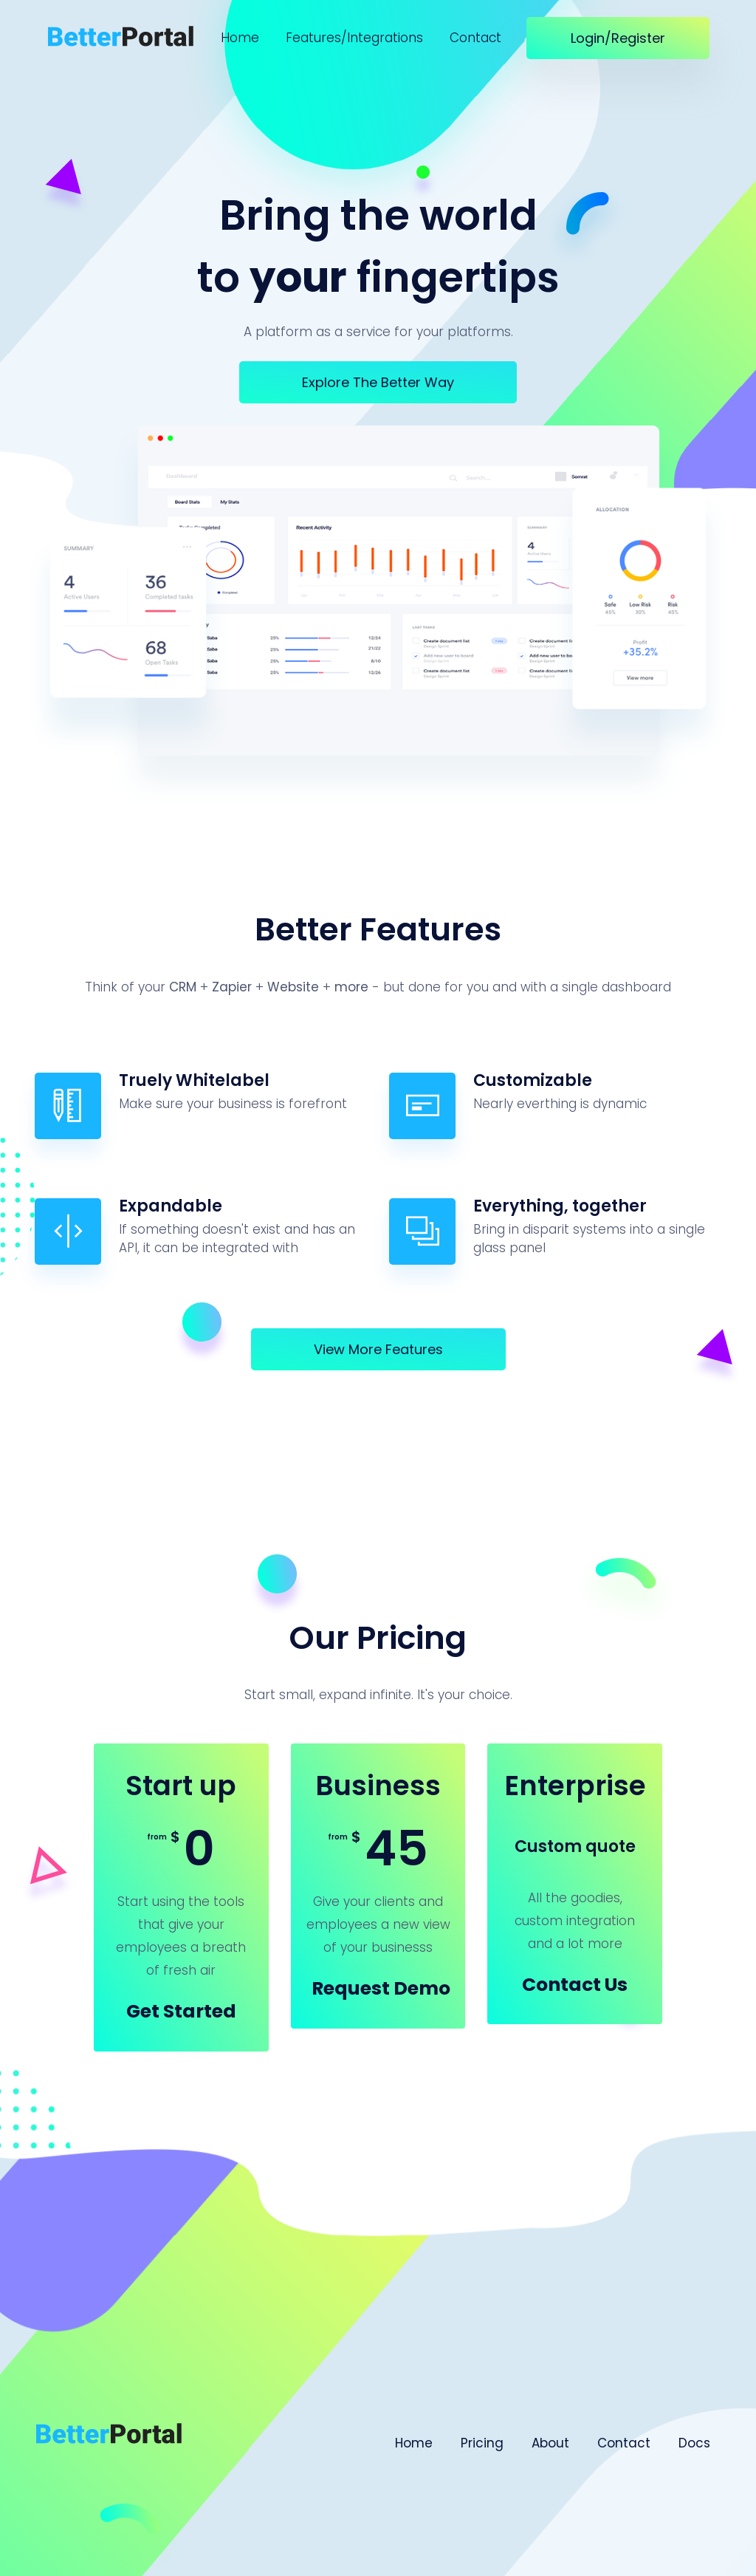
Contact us (575, 1985)
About (550, 2443)
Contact (475, 38)
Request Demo (381, 1988)
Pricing (482, 2443)
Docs (694, 2443)
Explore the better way (378, 382)
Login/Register (618, 38)
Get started (181, 2011)
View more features (378, 1349)
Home (240, 38)
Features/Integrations (354, 38)
